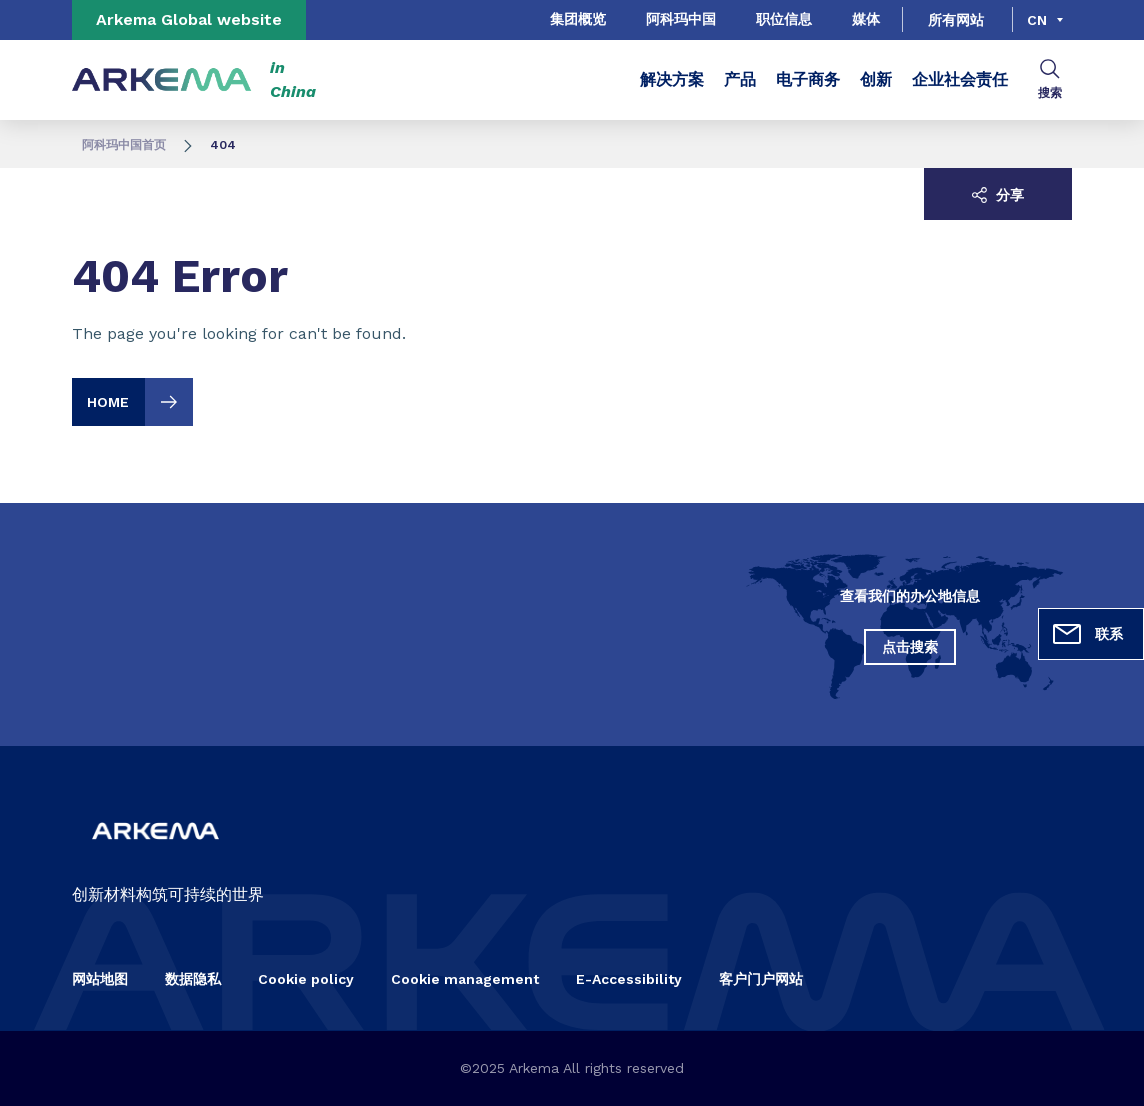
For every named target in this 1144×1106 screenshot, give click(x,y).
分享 (998, 195)
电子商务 (808, 79)
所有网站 (956, 20)
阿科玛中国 (681, 19)
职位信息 (784, 19)
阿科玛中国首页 (124, 145)
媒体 (866, 19)
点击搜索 (910, 647)
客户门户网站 (761, 979)
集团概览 (578, 19)
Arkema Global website (189, 19)
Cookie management (465, 979)
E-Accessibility (629, 979)
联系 (1087, 634)
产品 (740, 79)
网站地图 (100, 979)
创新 (876, 79)
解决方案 (672, 79)
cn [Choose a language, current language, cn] (1037, 20)
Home (140, 402)
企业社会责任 (960, 79)
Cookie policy (306, 979)
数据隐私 (193, 979)
